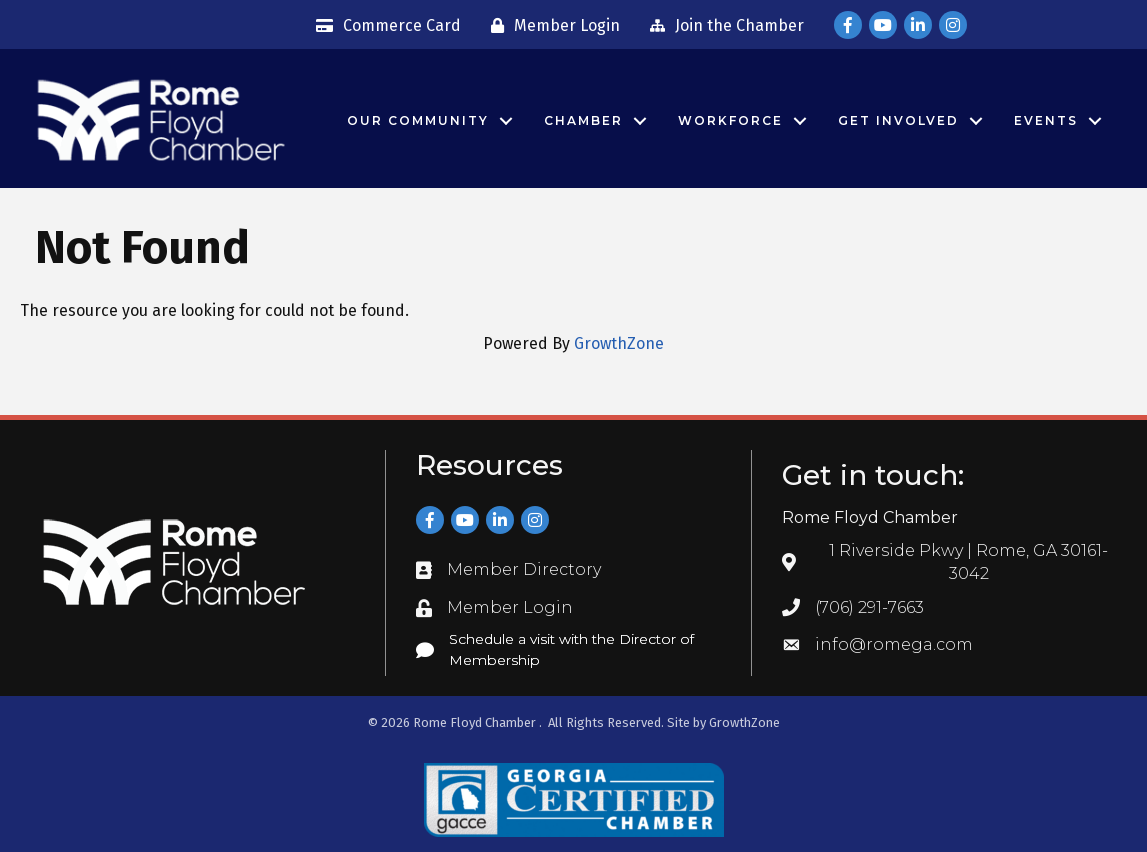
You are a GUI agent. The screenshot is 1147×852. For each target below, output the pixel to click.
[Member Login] (550, 26)
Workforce (730, 120)
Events (1046, 120)
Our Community (418, 120)
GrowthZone (619, 343)
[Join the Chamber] (722, 26)
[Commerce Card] (383, 26)
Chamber (583, 120)
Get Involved (898, 120)
